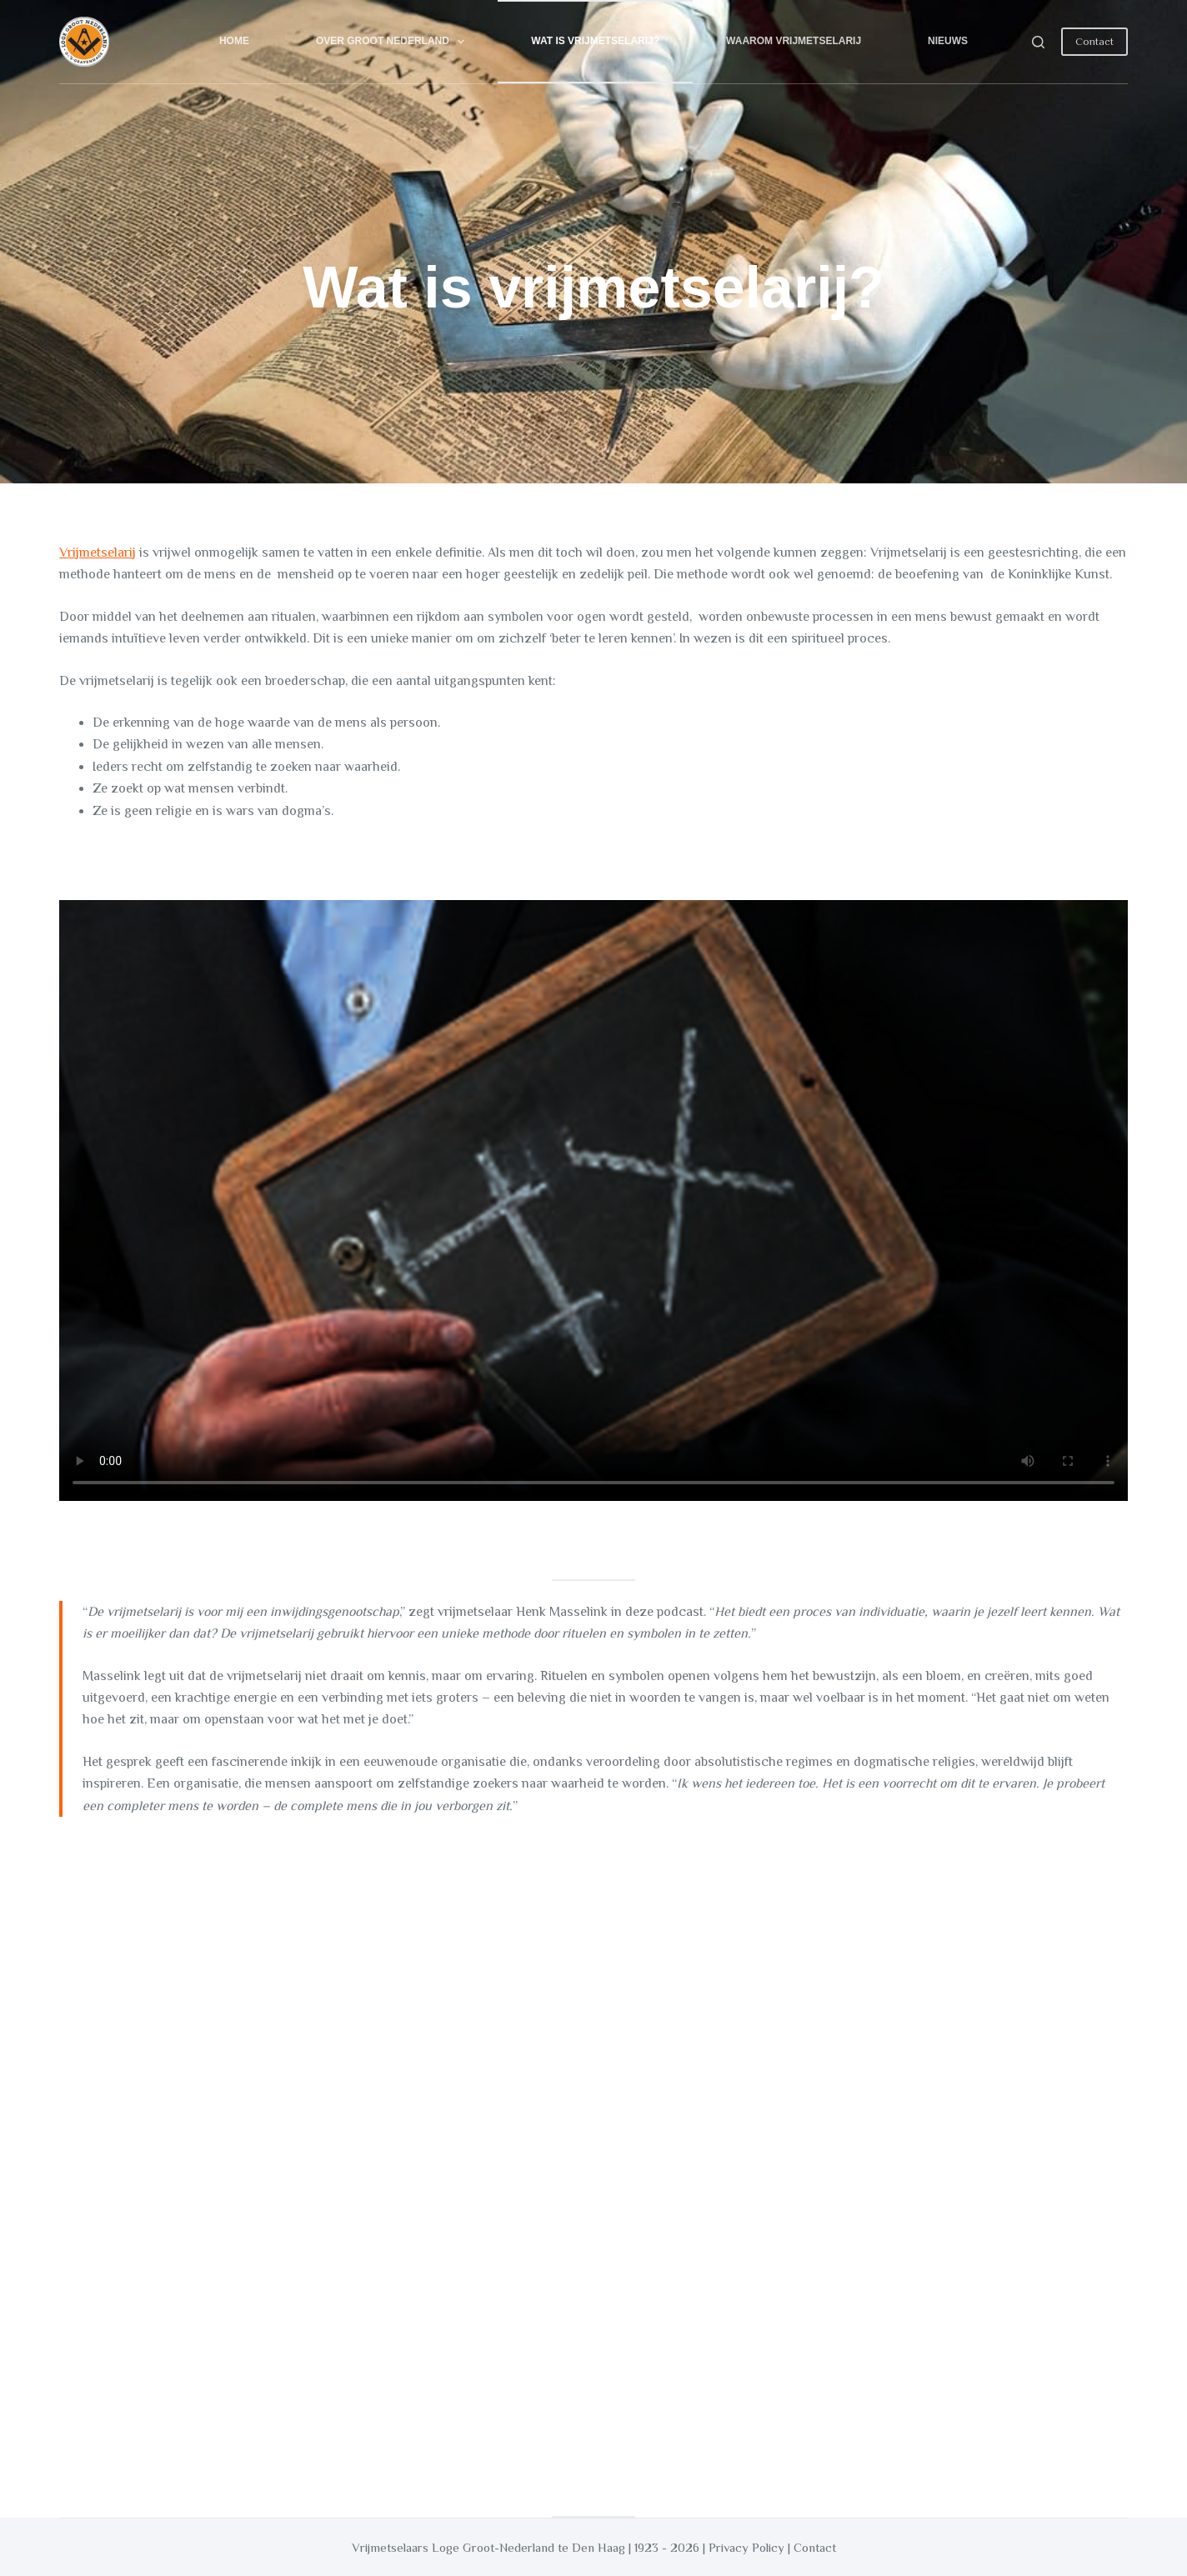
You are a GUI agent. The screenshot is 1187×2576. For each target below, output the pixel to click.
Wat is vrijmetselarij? (595, 41)
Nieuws (948, 41)
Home (234, 41)
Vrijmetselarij (97, 552)
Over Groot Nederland (393, 42)
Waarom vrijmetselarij (793, 41)
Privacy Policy (746, 2547)
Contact (1094, 41)
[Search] (1038, 42)
